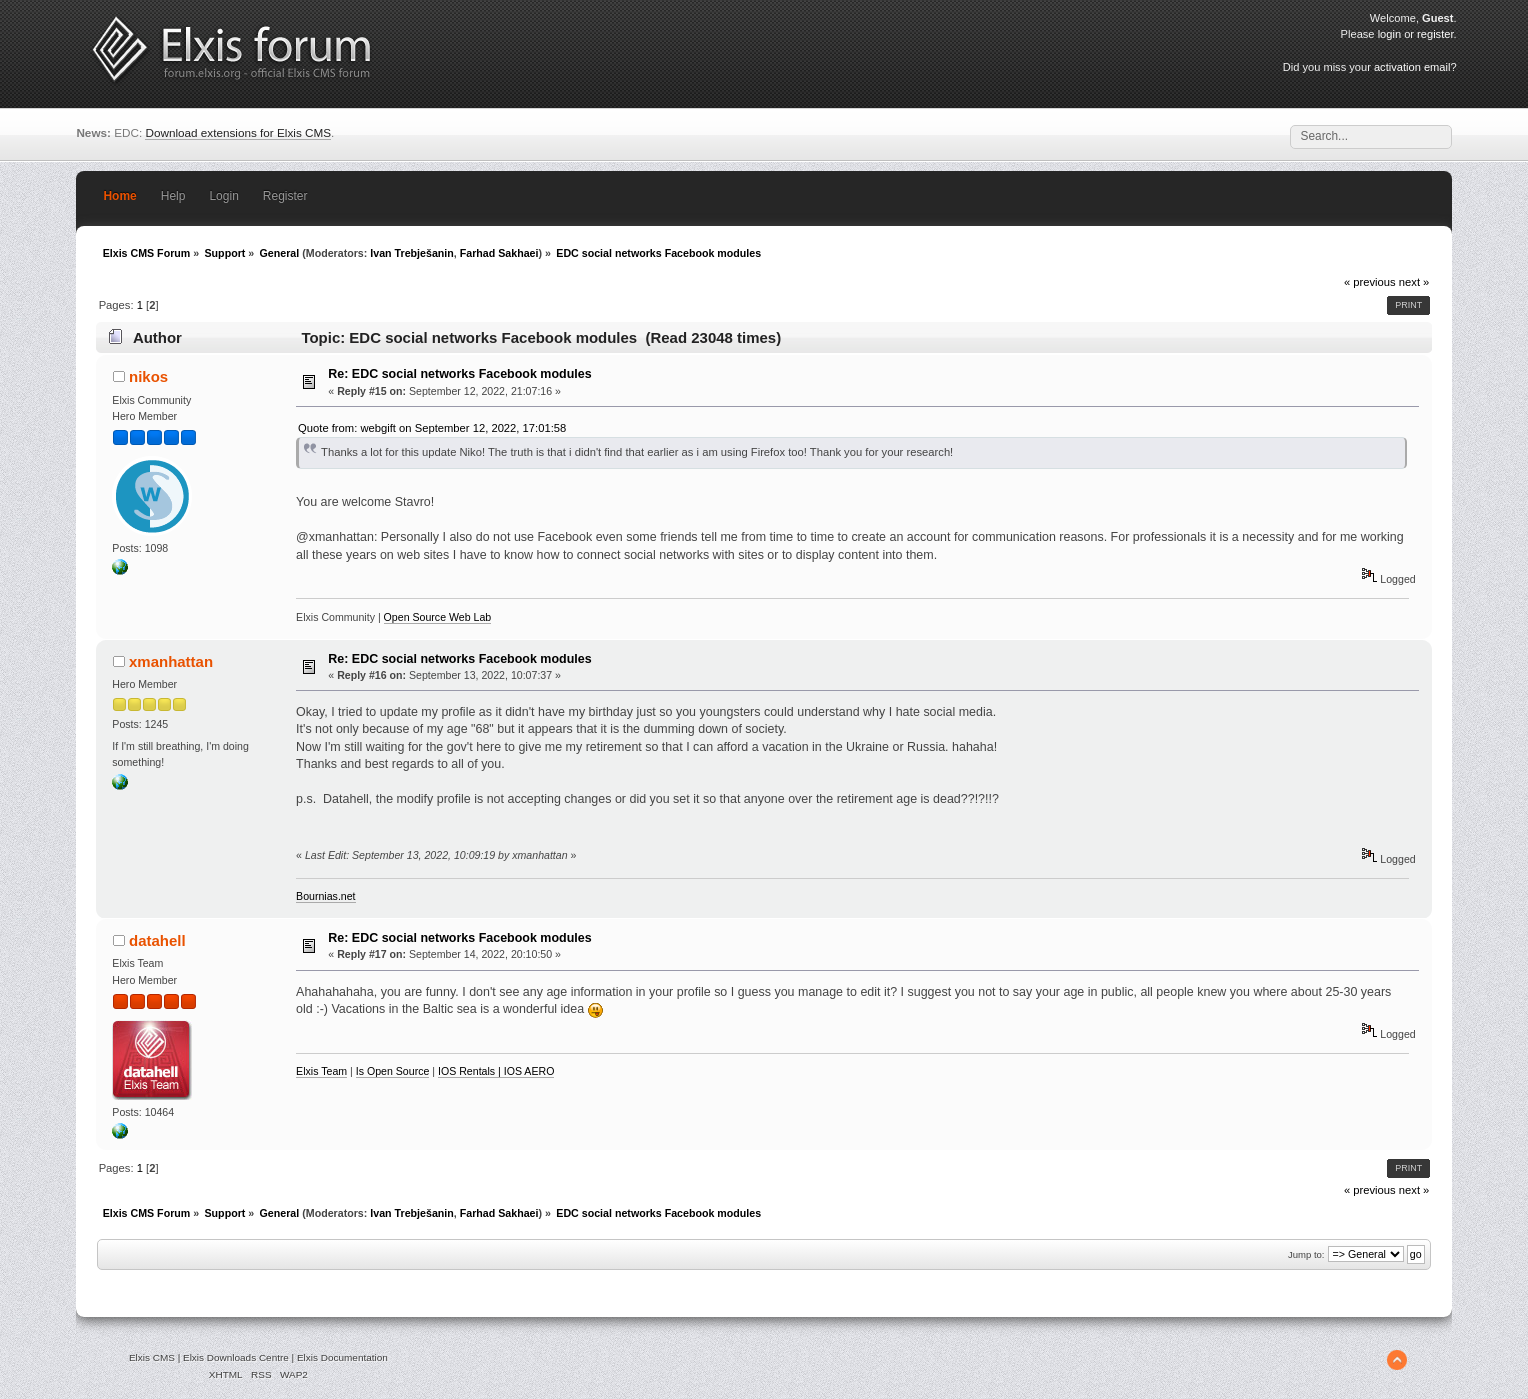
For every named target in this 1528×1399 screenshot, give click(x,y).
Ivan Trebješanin (412, 253)
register (1435, 34)
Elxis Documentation (342, 1357)
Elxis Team (321, 1071)
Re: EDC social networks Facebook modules (459, 374)
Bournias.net (325, 896)
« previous (1370, 282)
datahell (157, 940)
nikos (148, 376)
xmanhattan (171, 661)
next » (1414, 282)
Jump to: (1306, 1254)
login (1389, 34)
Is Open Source (393, 1071)
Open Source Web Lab (438, 617)
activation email (1412, 67)
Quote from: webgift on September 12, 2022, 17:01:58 (432, 428)
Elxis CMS (152, 1357)
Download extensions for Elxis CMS (238, 132)
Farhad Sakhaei (499, 253)
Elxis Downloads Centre (236, 1357)
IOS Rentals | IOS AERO (496, 1071)
